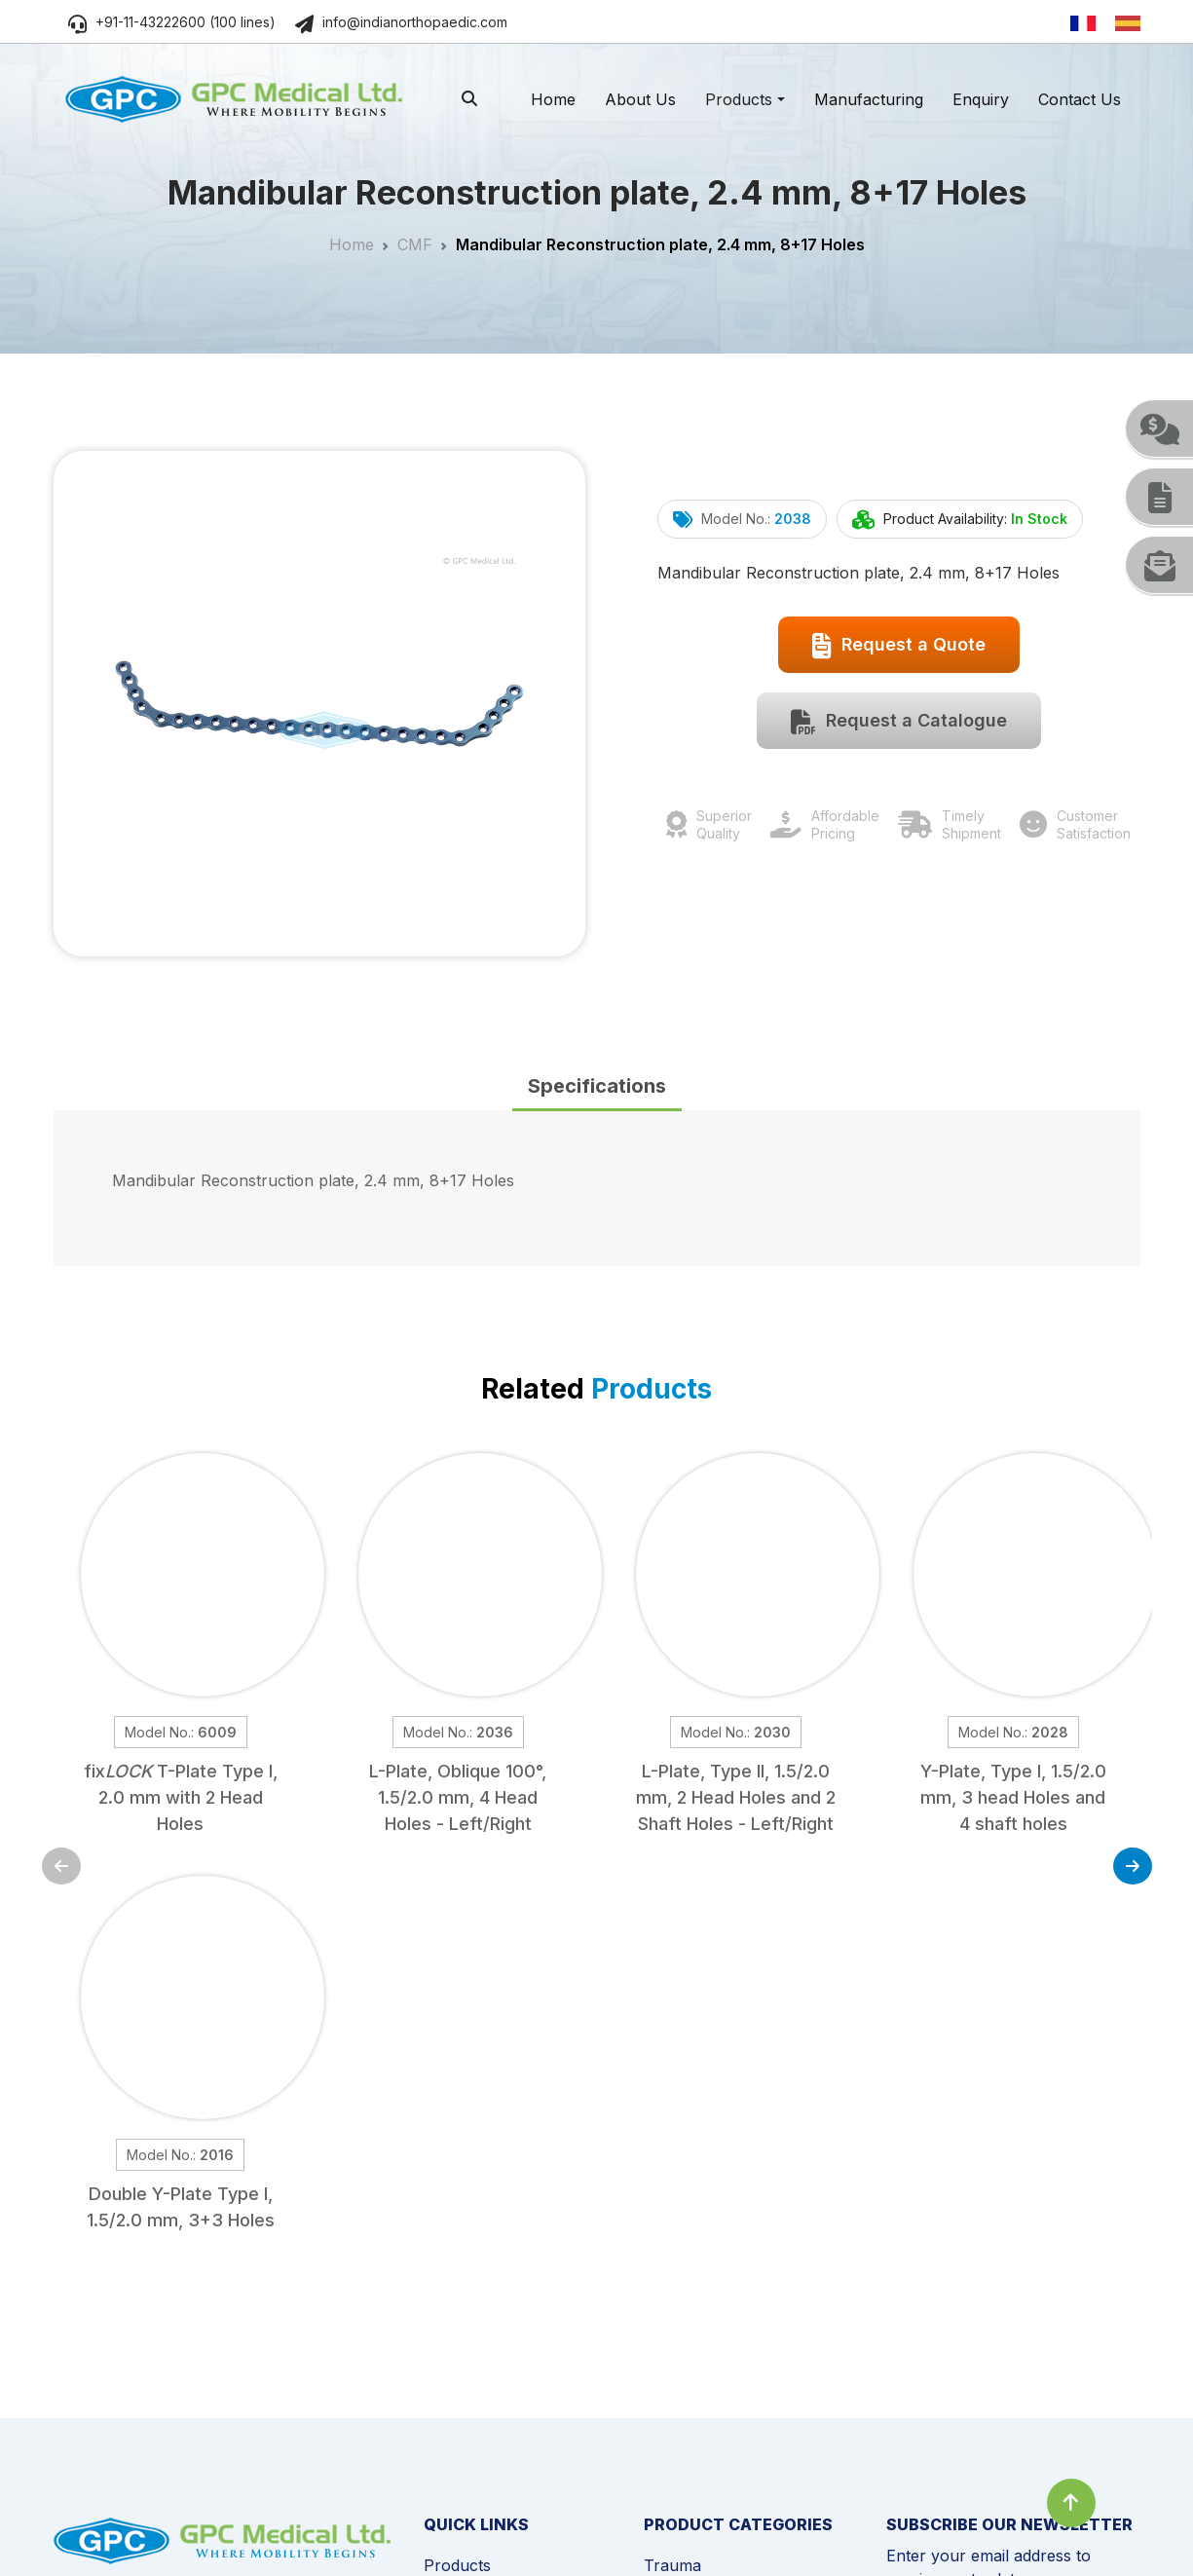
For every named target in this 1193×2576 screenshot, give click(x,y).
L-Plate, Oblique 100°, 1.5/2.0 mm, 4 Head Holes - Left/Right (457, 1797)
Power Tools (691, 2356)
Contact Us (1079, 99)
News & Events (479, 2262)
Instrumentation (702, 2387)
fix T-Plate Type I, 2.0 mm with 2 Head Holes (181, 1797)
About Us (640, 99)
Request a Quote (899, 645)
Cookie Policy (98, 2515)
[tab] (597, 1087)
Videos (448, 2293)
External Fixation (705, 2262)
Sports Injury (692, 2324)
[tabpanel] (597, 1188)
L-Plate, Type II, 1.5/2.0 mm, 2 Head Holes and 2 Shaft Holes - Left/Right (736, 1797)
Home (553, 99)
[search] (469, 98)
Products (738, 99)
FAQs (443, 2324)
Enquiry (980, 99)
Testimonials (469, 2356)
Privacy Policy (220, 2515)
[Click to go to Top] (1071, 2503)
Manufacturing (868, 99)
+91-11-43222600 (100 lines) (172, 22)
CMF (414, 244)
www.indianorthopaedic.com (228, 2344)
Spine (665, 2200)
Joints (666, 2293)
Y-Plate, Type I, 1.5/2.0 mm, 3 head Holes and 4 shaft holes (1013, 1797)
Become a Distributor (502, 2387)
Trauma (672, 2169)
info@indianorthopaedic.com (401, 22)
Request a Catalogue (899, 721)
